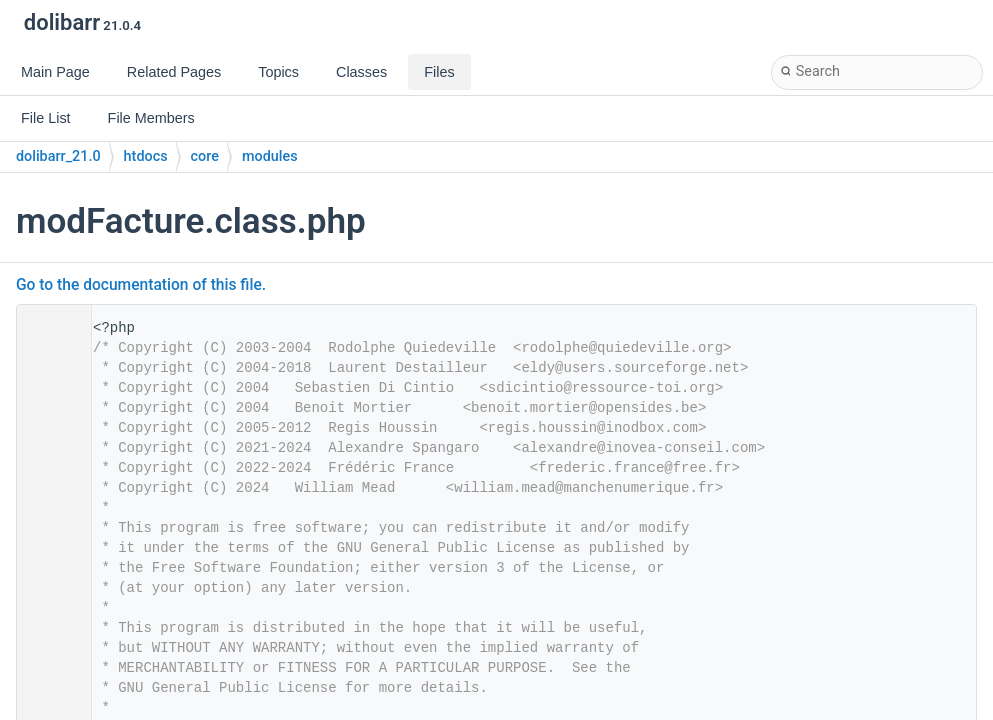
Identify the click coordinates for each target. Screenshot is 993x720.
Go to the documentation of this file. (141, 285)
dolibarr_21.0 (58, 156)
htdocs (146, 156)
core (205, 156)
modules (270, 156)
